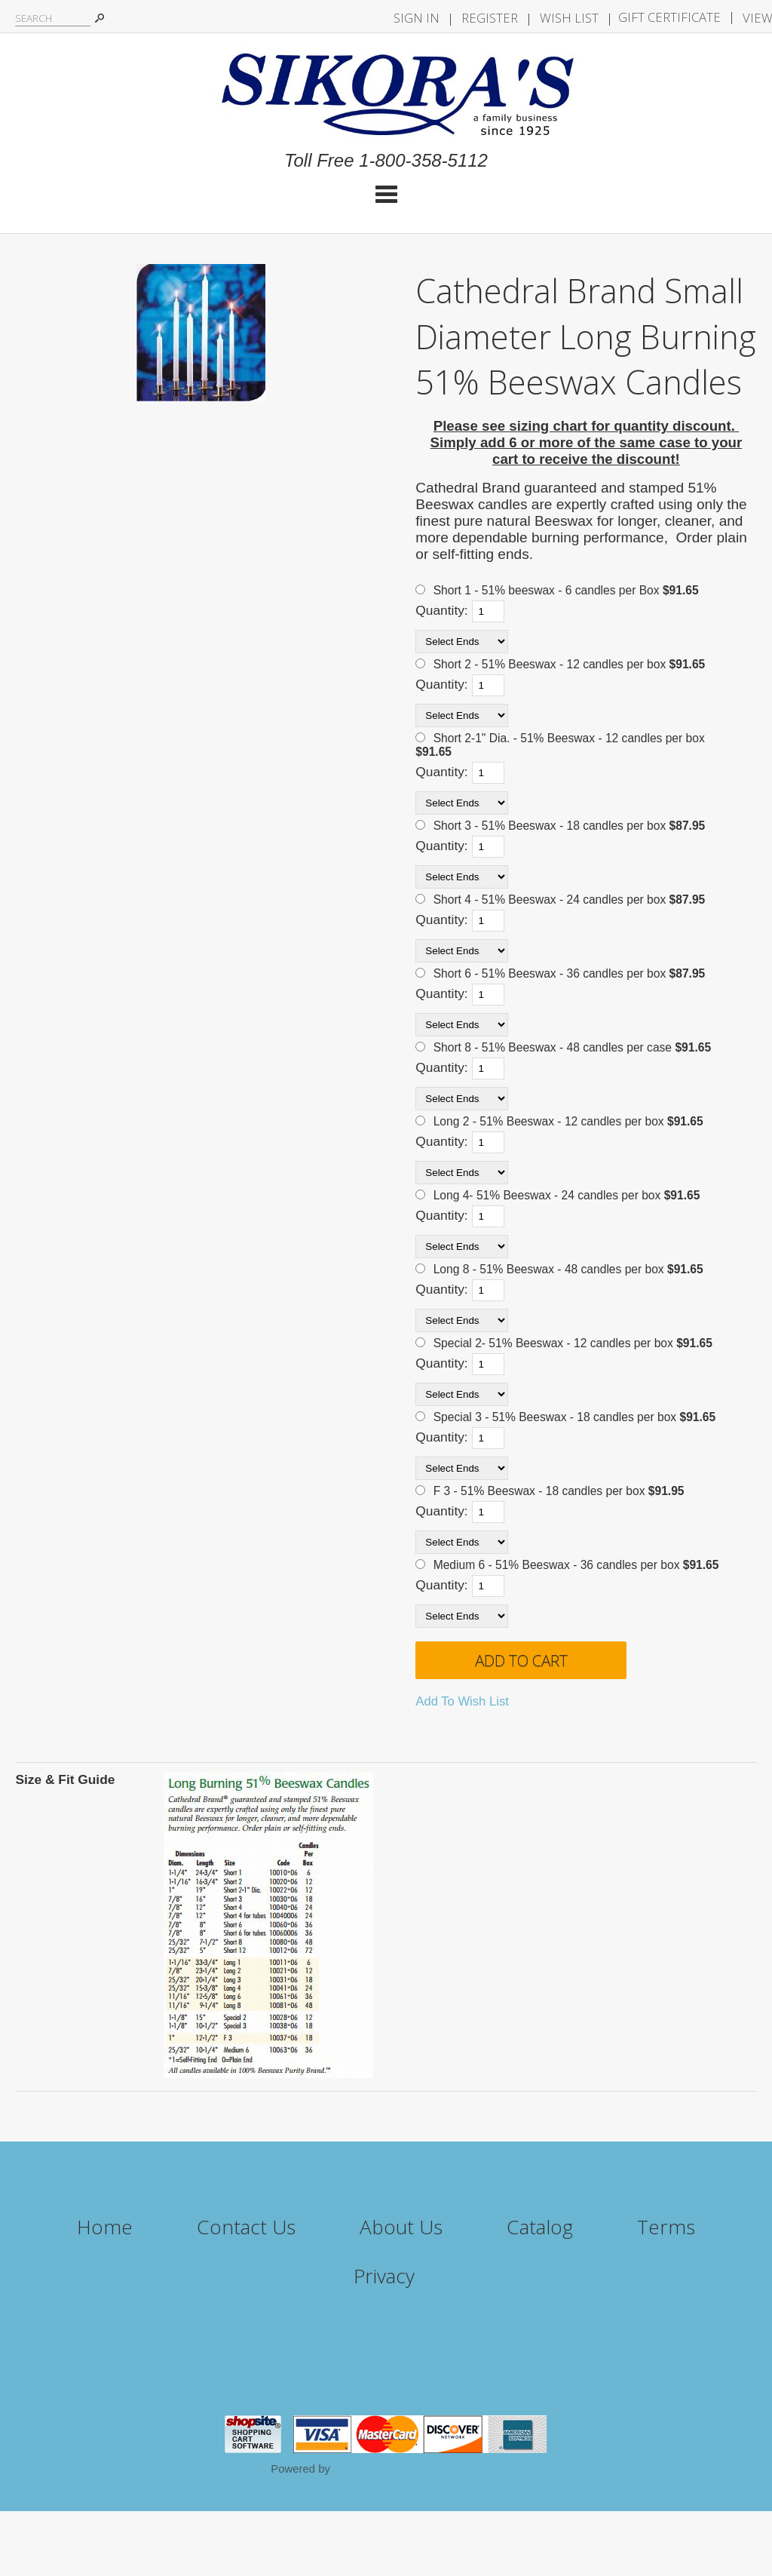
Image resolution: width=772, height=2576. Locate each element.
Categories (386, 193)
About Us (401, 2226)
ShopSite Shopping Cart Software (417, 2469)
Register (489, 17)
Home (105, 2226)
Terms (666, 2226)
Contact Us (246, 2226)
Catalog (540, 2226)
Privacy (384, 2275)
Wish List (569, 17)
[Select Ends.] (461, 641)
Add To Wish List (462, 1701)
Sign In (417, 17)
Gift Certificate (669, 17)
